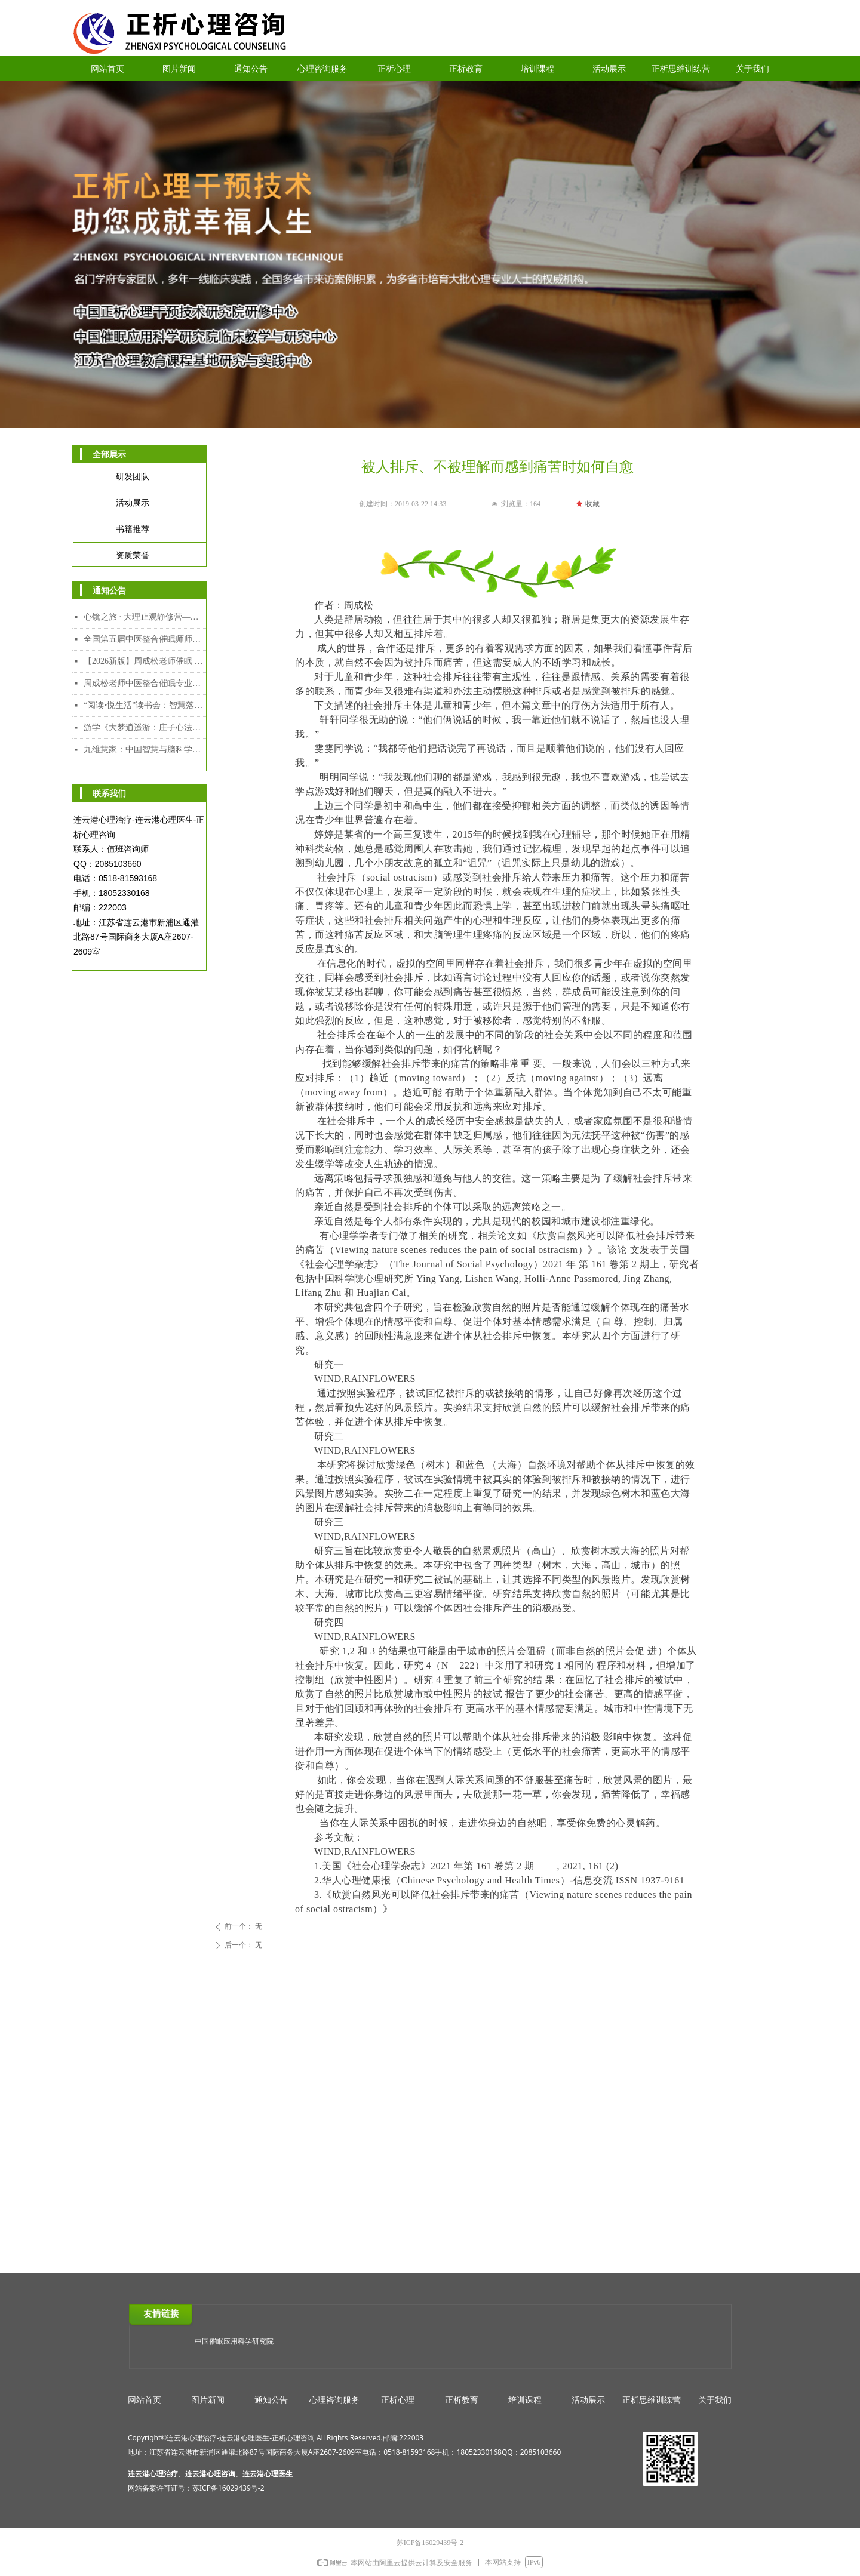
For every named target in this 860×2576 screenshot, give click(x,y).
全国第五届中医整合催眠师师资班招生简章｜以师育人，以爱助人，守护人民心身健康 (145, 639)
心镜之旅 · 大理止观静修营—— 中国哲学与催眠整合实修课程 (145, 617)
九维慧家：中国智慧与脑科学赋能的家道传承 (145, 749)
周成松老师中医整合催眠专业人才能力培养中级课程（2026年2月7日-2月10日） (145, 683)
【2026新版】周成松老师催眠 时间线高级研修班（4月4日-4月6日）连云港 (145, 661)
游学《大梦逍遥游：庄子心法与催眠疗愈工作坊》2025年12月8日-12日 (145, 727)
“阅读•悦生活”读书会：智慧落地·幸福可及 (145, 705)
